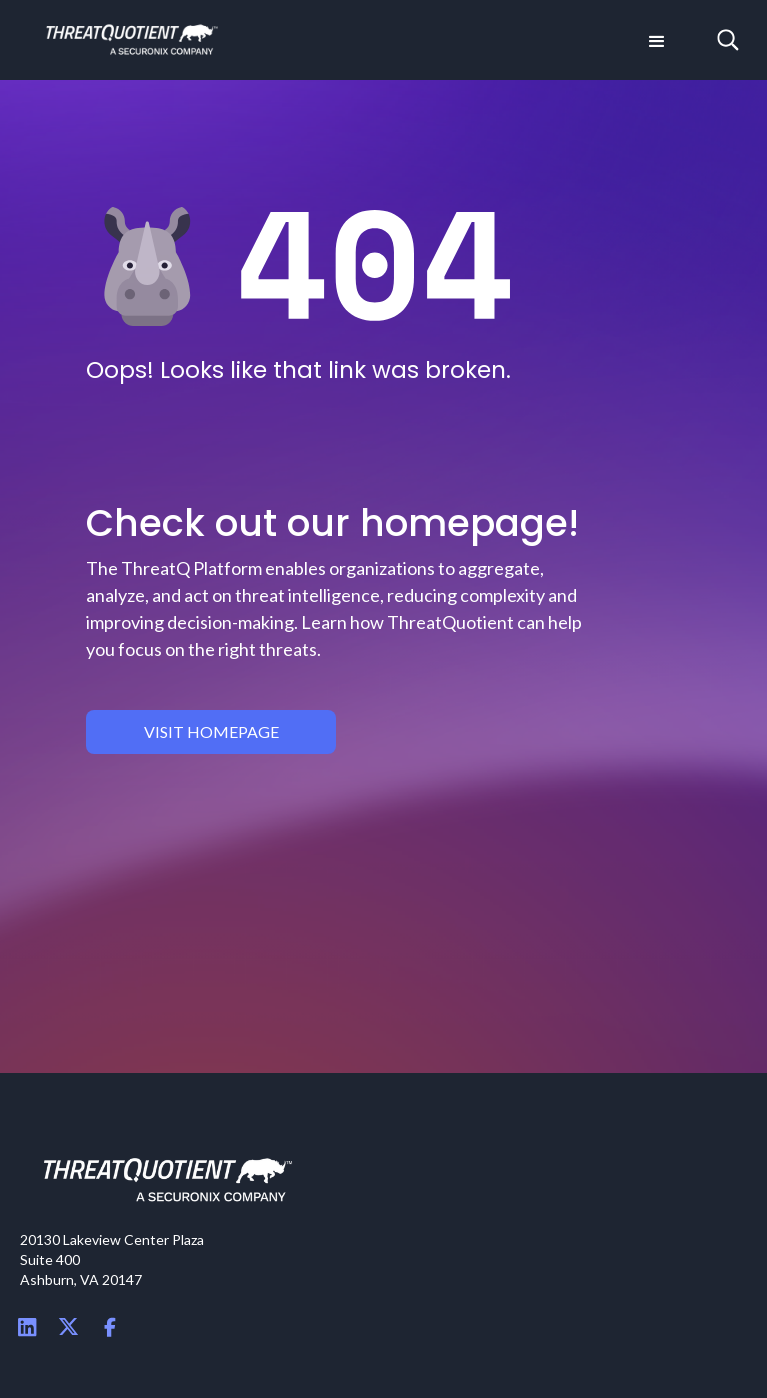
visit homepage (211, 731)
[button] (655, 40)
